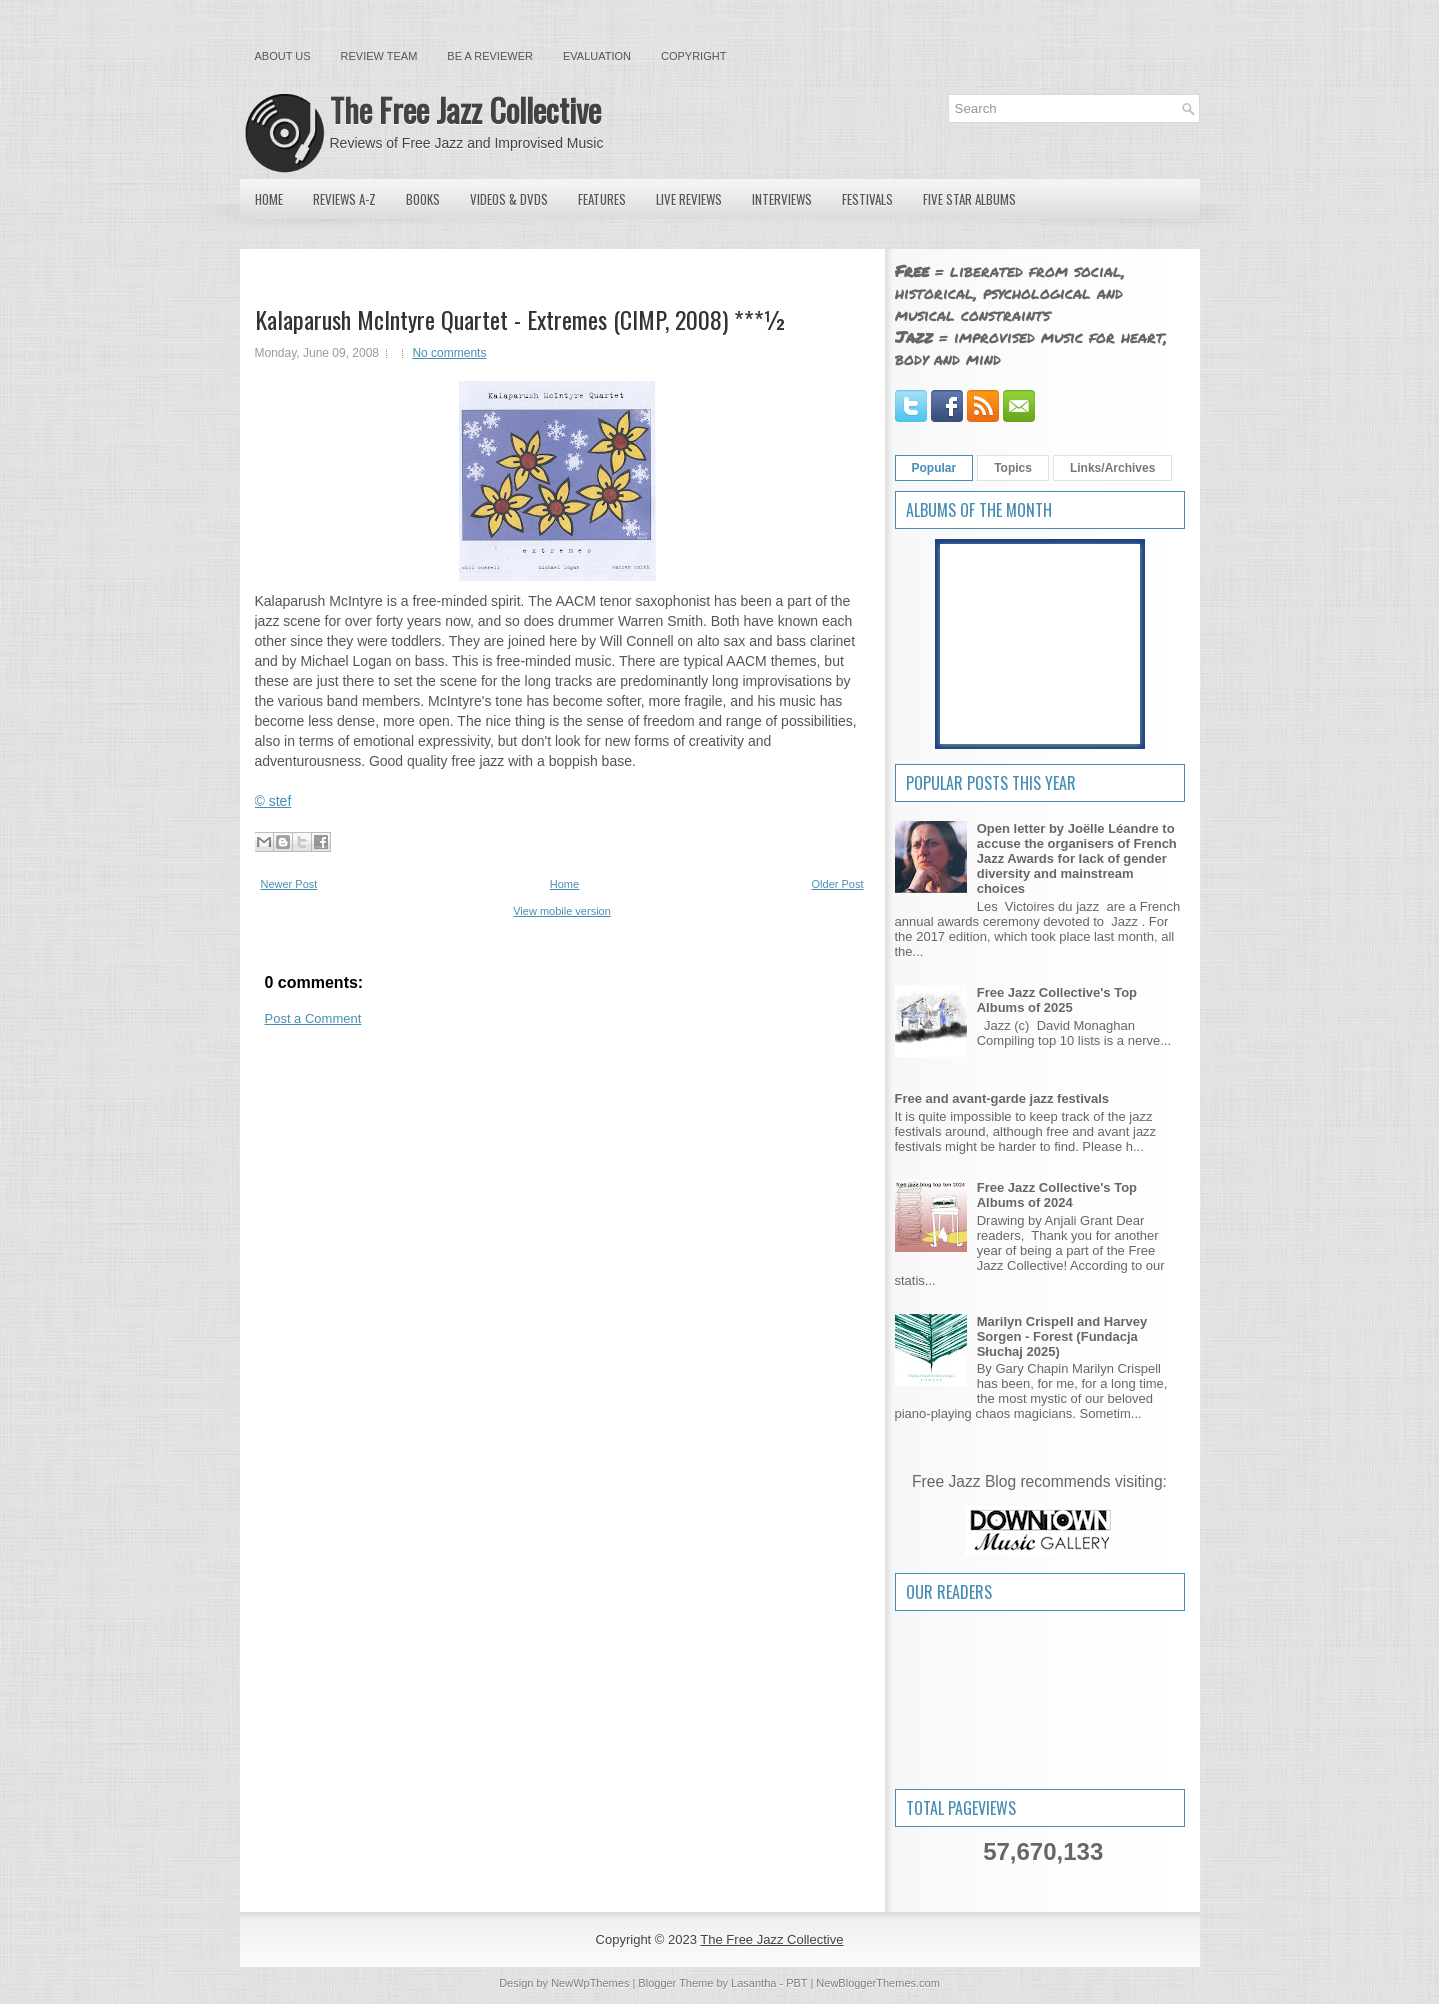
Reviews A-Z (344, 199)
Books (423, 199)
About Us (283, 56)
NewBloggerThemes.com (878, 1983)
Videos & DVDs (509, 199)
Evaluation (597, 56)
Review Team (379, 56)
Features (602, 199)
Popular (934, 468)
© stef (273, 801)
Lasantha (753, 1983)
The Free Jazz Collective (465, 109)
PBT (796, 1983)
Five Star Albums (969, 199)
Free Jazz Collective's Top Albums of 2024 (1057, 1195)
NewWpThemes (590, 1983)
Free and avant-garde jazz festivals (1002, 1098)
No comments (449, 353)
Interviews (782, 199)
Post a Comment (313, 1018)
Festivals (867, 199)
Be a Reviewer (490, 56)
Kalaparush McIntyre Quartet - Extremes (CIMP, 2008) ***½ (521, 319)
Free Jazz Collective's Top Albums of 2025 (1057, 1000)
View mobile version (562, 911)
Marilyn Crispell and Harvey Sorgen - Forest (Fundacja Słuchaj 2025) (1062, 1336)
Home (269, 199)
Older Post (838, 884)
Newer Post (289, 884)
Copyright (693, 56)
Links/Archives (1112, 468)
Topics (1013, 468)
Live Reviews (689, 199)
